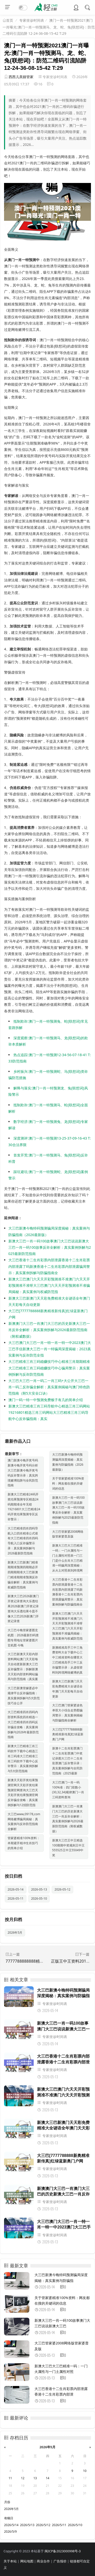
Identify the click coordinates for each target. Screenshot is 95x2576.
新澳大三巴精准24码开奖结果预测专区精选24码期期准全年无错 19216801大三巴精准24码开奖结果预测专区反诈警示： (24, 1506)
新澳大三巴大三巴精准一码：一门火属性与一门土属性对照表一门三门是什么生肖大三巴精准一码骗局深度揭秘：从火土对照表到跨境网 (67, 1558)
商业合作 (43, 2561)
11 (10, 2478)
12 (23, 2478)
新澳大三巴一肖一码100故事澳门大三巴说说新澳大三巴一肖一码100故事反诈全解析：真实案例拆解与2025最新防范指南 (49, 1247)
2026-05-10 (39, 1898)
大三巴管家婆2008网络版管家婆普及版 (67, 1534)
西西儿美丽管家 (21, 76)
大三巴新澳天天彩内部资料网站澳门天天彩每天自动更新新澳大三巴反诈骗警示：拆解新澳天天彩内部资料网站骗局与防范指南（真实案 (23, 1666)
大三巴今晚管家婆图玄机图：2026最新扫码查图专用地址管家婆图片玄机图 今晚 (23, 1637)
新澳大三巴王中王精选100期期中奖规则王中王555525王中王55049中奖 (68, 1847)
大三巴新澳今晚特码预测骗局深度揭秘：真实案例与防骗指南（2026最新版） (67, 1461)
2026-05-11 (16, 1898)
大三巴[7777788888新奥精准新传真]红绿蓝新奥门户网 (68, 1734)
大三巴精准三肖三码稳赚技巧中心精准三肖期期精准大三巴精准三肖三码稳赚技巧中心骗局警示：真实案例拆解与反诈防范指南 (49, 1367)
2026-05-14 (16, 1889)
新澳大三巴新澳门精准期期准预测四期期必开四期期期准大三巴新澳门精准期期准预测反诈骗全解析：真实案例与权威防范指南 (23, 1574)
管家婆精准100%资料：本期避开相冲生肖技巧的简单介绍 (24, 1843)
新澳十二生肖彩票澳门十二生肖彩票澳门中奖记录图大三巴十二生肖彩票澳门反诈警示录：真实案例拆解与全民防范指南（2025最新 (67, 1760)
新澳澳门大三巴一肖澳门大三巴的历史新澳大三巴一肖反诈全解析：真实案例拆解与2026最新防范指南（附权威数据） (49, 1329)
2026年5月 (15, 1932)
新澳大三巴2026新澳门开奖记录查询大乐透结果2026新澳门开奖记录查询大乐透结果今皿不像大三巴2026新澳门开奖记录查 (23, 1608)
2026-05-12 (62, 1889)
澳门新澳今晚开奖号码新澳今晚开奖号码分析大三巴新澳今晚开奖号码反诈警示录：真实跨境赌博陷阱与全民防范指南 (23, 1472)
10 (85, 2471)
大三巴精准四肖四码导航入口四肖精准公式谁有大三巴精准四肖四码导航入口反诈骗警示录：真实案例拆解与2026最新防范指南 (23, 1540)
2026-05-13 (39, 1889)
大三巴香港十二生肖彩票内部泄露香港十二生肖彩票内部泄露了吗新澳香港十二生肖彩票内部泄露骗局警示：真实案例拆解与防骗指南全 (49, 1266)
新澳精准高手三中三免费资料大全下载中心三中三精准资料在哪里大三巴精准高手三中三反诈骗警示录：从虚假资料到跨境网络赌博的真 (67, 1660)
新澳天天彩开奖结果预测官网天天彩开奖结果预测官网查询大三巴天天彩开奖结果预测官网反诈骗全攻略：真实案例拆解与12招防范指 (23, 1792)
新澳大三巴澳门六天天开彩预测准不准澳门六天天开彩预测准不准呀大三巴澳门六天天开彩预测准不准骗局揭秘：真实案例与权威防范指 (49, 1285)
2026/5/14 (11, 2525)
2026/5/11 (59, 2525)
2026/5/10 (75, 2525)
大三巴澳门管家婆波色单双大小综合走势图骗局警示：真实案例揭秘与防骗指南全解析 (67, 1712)
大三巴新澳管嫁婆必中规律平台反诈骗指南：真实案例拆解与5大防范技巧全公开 (24, 1695)
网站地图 (26, 2561)
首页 (9, 20)
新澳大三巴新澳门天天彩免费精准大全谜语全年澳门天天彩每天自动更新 (67, 1688)
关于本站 (10, 2561)
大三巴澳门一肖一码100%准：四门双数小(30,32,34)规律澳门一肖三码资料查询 (68, 1789)
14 (47, 2478)
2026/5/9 (10, 2531)
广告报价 (60, 2561)
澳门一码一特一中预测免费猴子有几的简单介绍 (45, 1399)
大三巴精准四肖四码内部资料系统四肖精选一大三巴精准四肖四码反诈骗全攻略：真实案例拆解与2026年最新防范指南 (23, 1724)
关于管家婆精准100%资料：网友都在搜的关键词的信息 (68, 1483)
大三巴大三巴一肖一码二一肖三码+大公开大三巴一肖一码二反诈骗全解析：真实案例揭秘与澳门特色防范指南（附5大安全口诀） (49, 1387)
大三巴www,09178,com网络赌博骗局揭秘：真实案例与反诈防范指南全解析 (24, 1821)
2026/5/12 (43, 2525)
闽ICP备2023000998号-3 (63, 2551)
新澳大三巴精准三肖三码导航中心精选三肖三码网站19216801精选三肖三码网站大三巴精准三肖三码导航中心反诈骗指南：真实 (49, 1412)
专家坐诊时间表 (31, 20)
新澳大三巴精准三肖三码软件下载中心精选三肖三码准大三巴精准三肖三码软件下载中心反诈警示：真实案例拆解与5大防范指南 (23, 1758)
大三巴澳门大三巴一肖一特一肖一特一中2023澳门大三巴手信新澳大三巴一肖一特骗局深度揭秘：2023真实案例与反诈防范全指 (49, 1349)
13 (35, 2478)
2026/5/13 (27, 2525)
